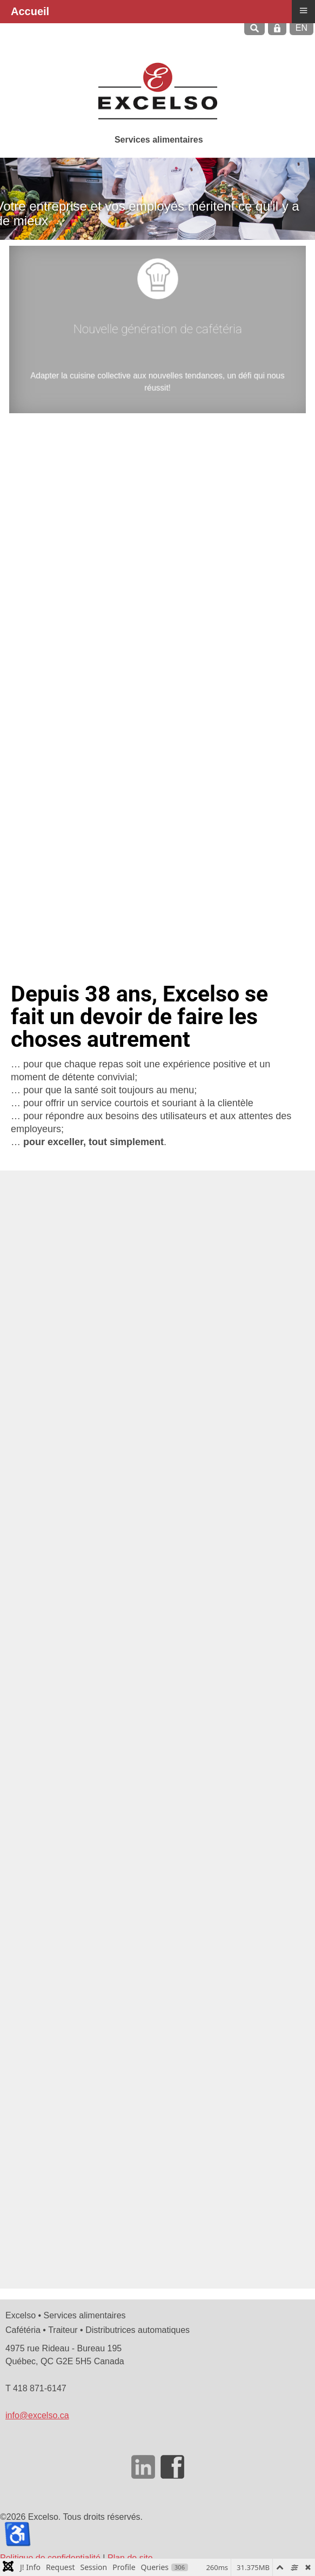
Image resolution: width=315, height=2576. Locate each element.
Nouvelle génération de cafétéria (157, 331)
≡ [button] (303, 10)
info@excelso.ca (37, 2415)
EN (301, 27)
